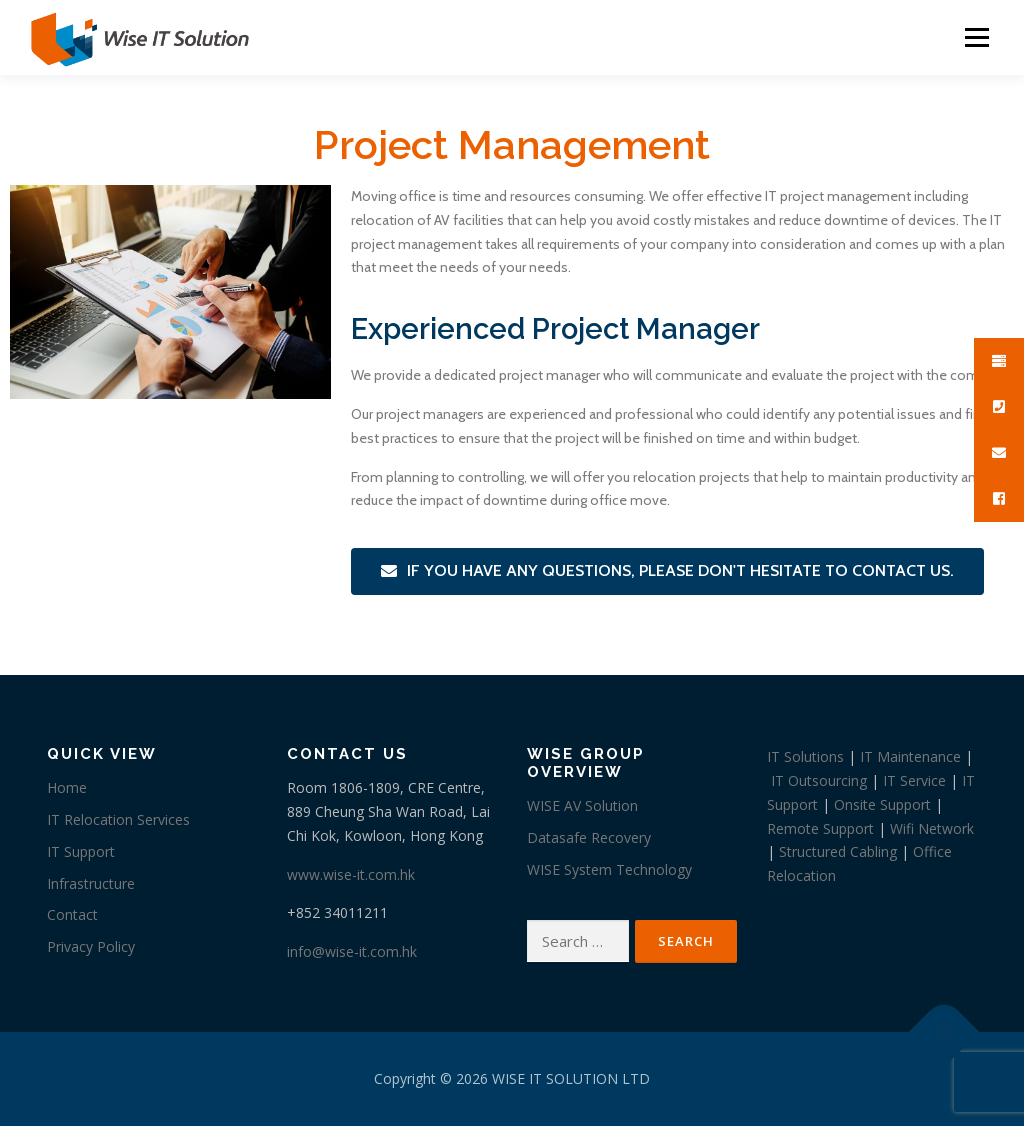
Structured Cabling (838, 851)
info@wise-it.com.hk (352, 951)
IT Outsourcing (819, 780)
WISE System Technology (609, 869)
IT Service (914, 780)
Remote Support (820, 828)
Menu (976, 37)
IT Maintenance (910, 756)
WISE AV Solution (582, 805)
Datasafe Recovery (589, 837)
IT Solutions (805, 756)
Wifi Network (932, 828)
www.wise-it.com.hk (351, 874)
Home (67, 787)
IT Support (81, 851)
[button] (667, 571)
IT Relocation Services (118, 819)
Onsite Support (882, 804)
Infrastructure (91, 883)
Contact (72, 914)
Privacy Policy (91, 946)
